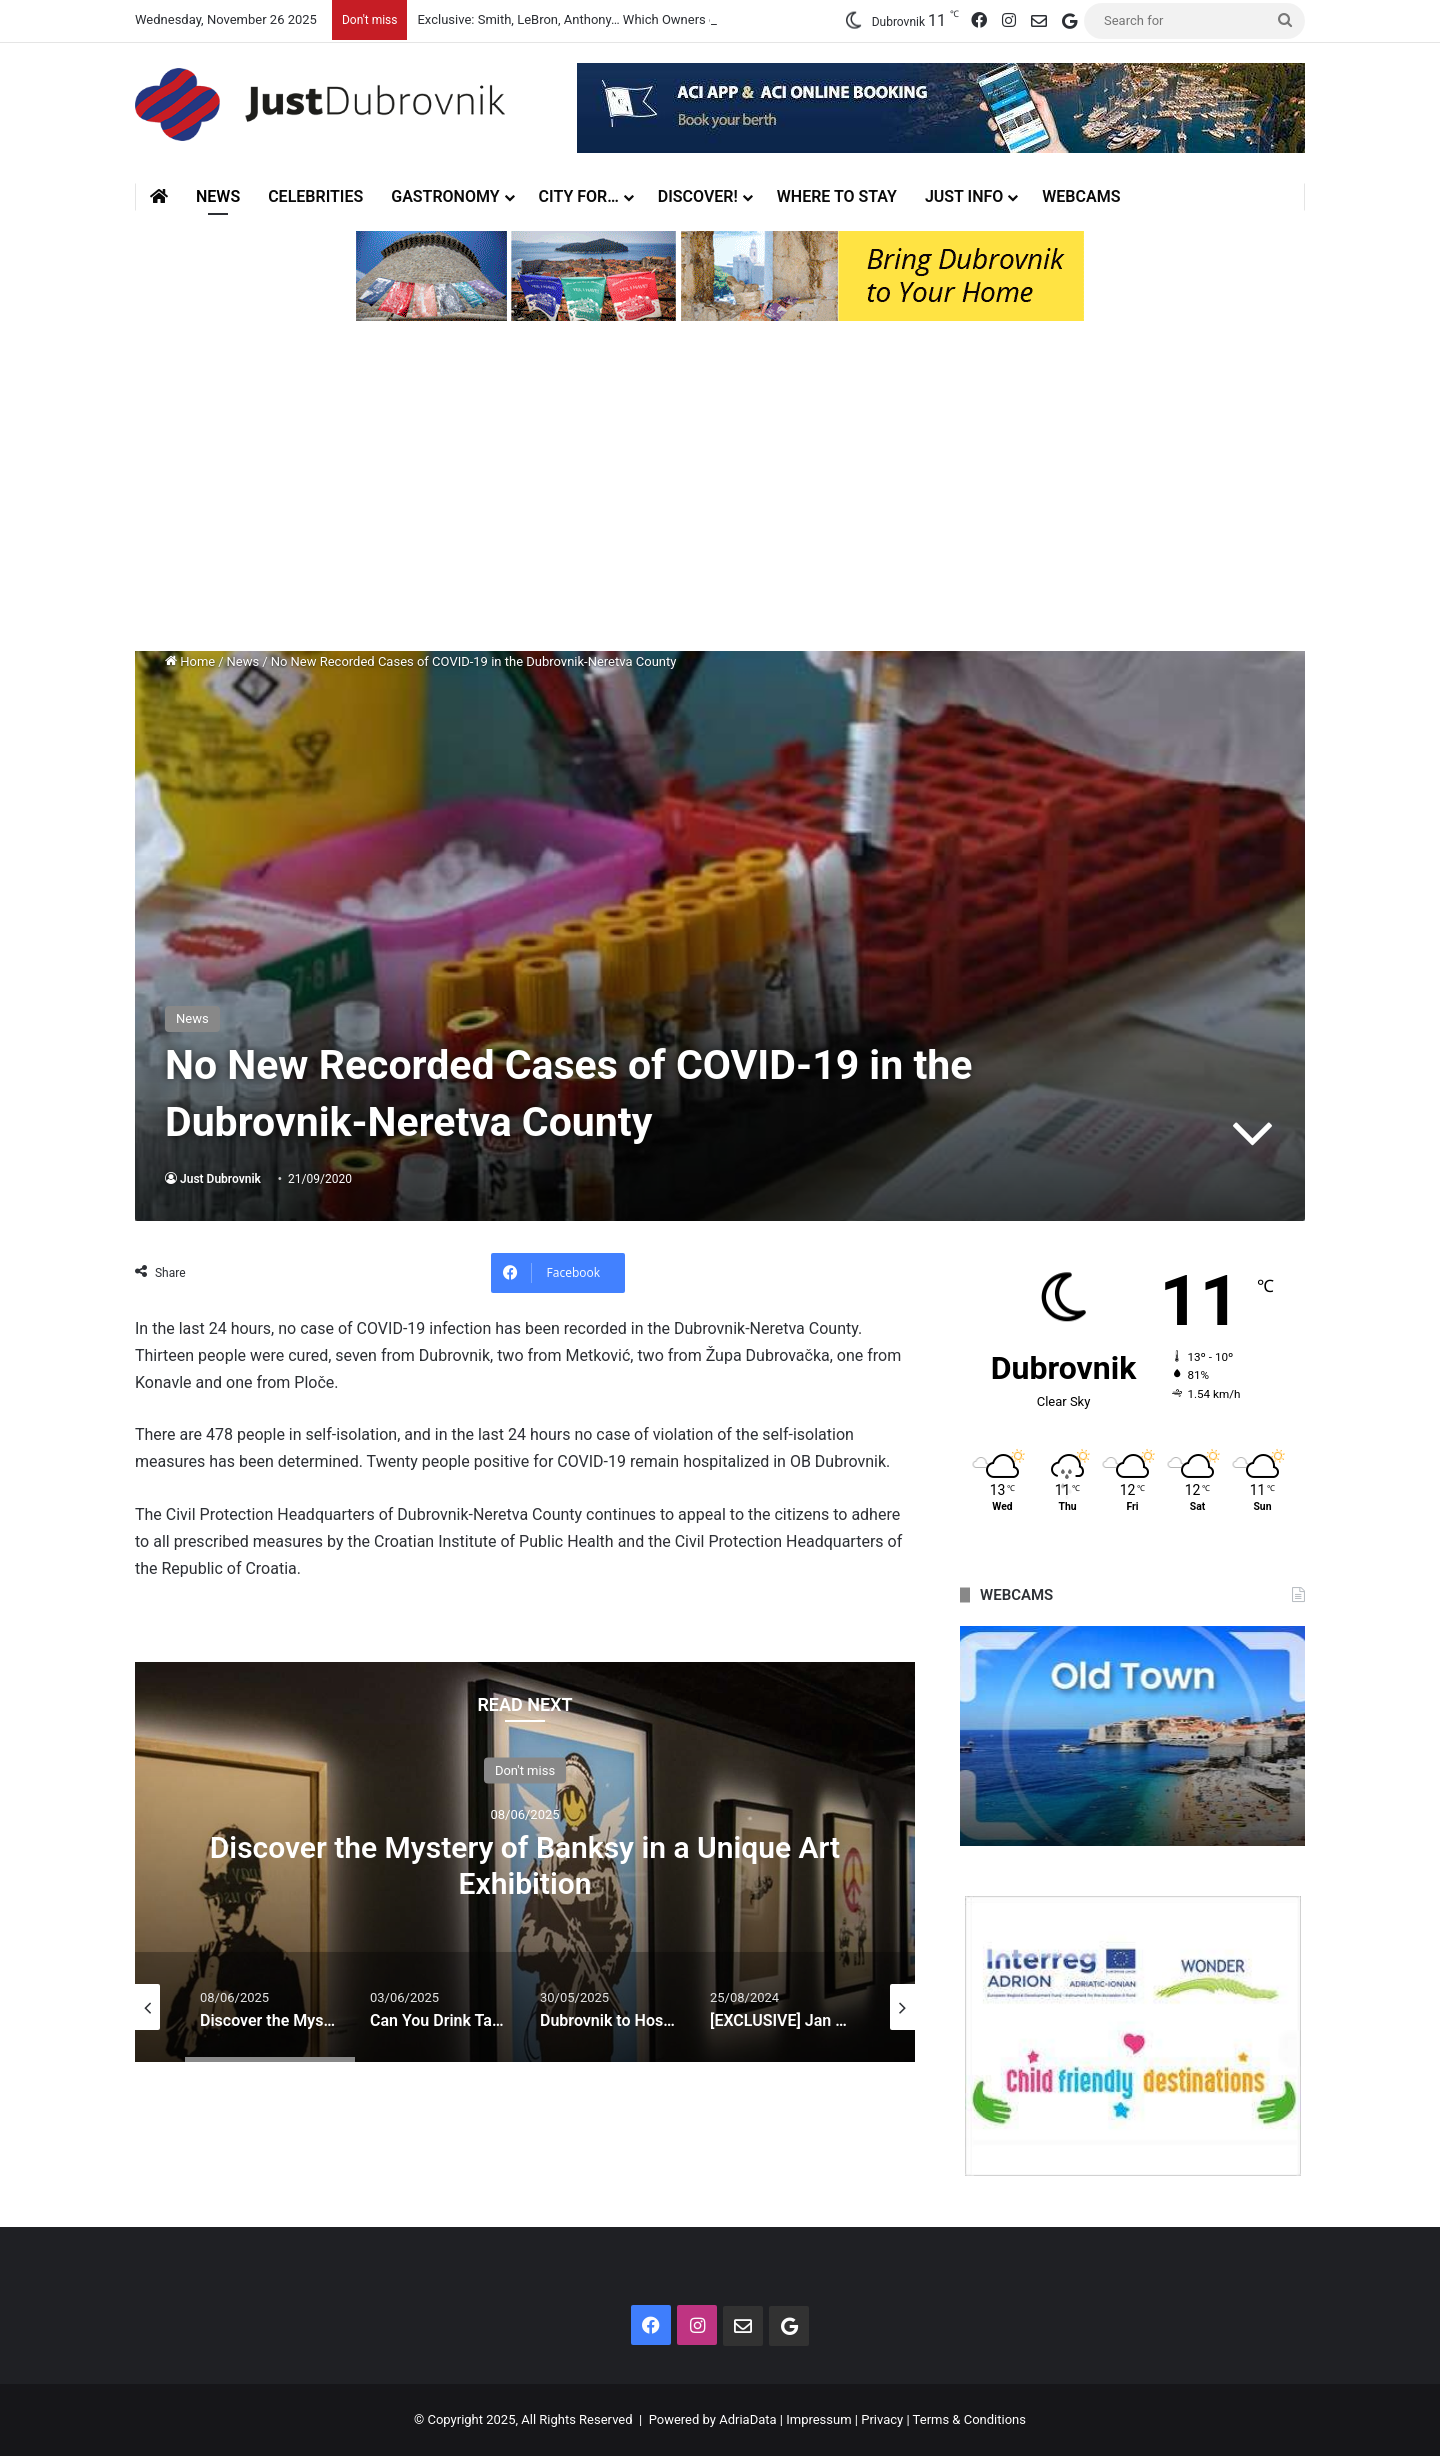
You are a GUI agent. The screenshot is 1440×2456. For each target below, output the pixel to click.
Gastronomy (445, 196)
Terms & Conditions (969, 2419)
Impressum (818, 2419)
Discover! (698, 196)
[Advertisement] (720, 491)
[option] (525, 1862)
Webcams (1081, 196)
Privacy (882, 2419)
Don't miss (525, 1769)
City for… (579, 196)
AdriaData (747, 2419)
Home (190, 661)
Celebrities (315, 196)
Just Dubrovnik (220, 1179)
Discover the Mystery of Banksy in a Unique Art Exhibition (525, 1864)
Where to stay (837, 196)
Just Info (964, 196)
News (218, 196)
